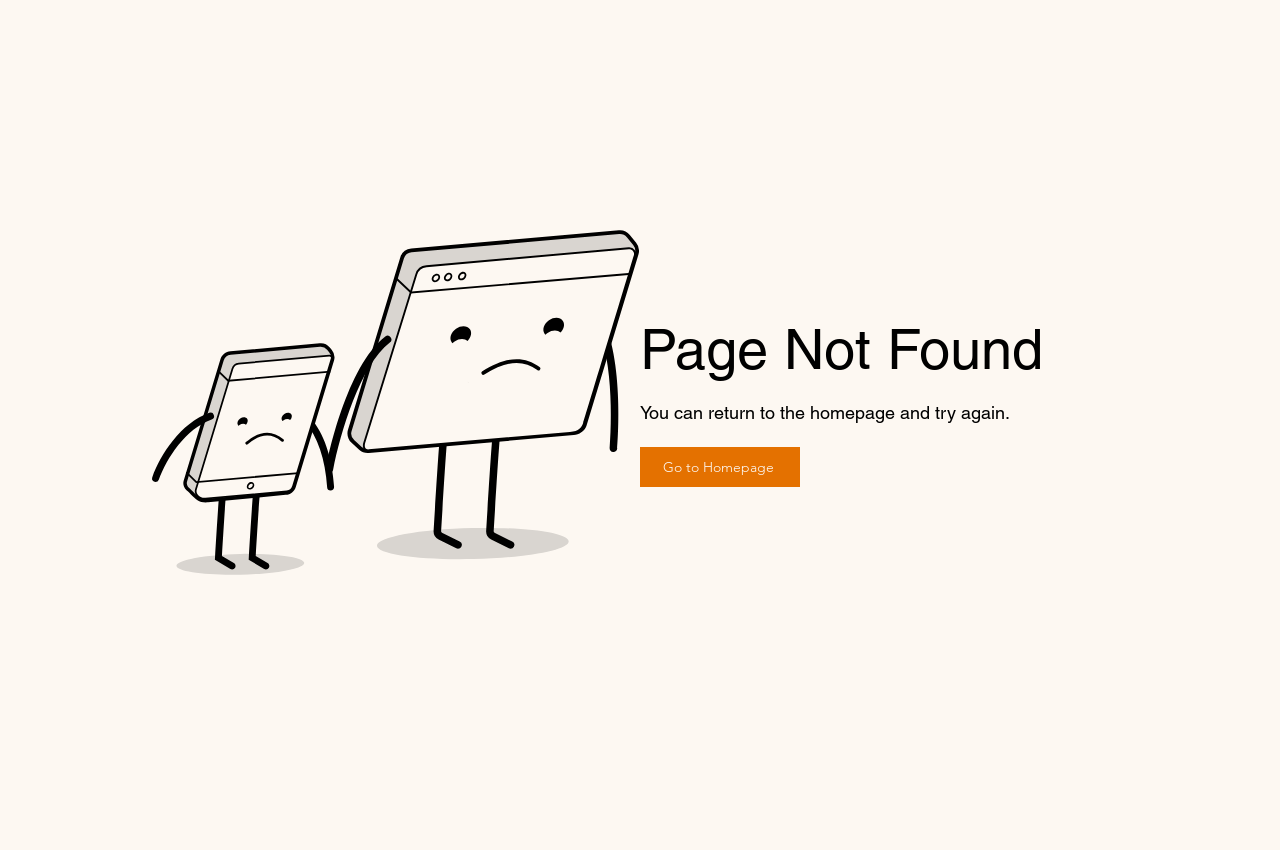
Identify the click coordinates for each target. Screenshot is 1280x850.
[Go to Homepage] (720, 467)
